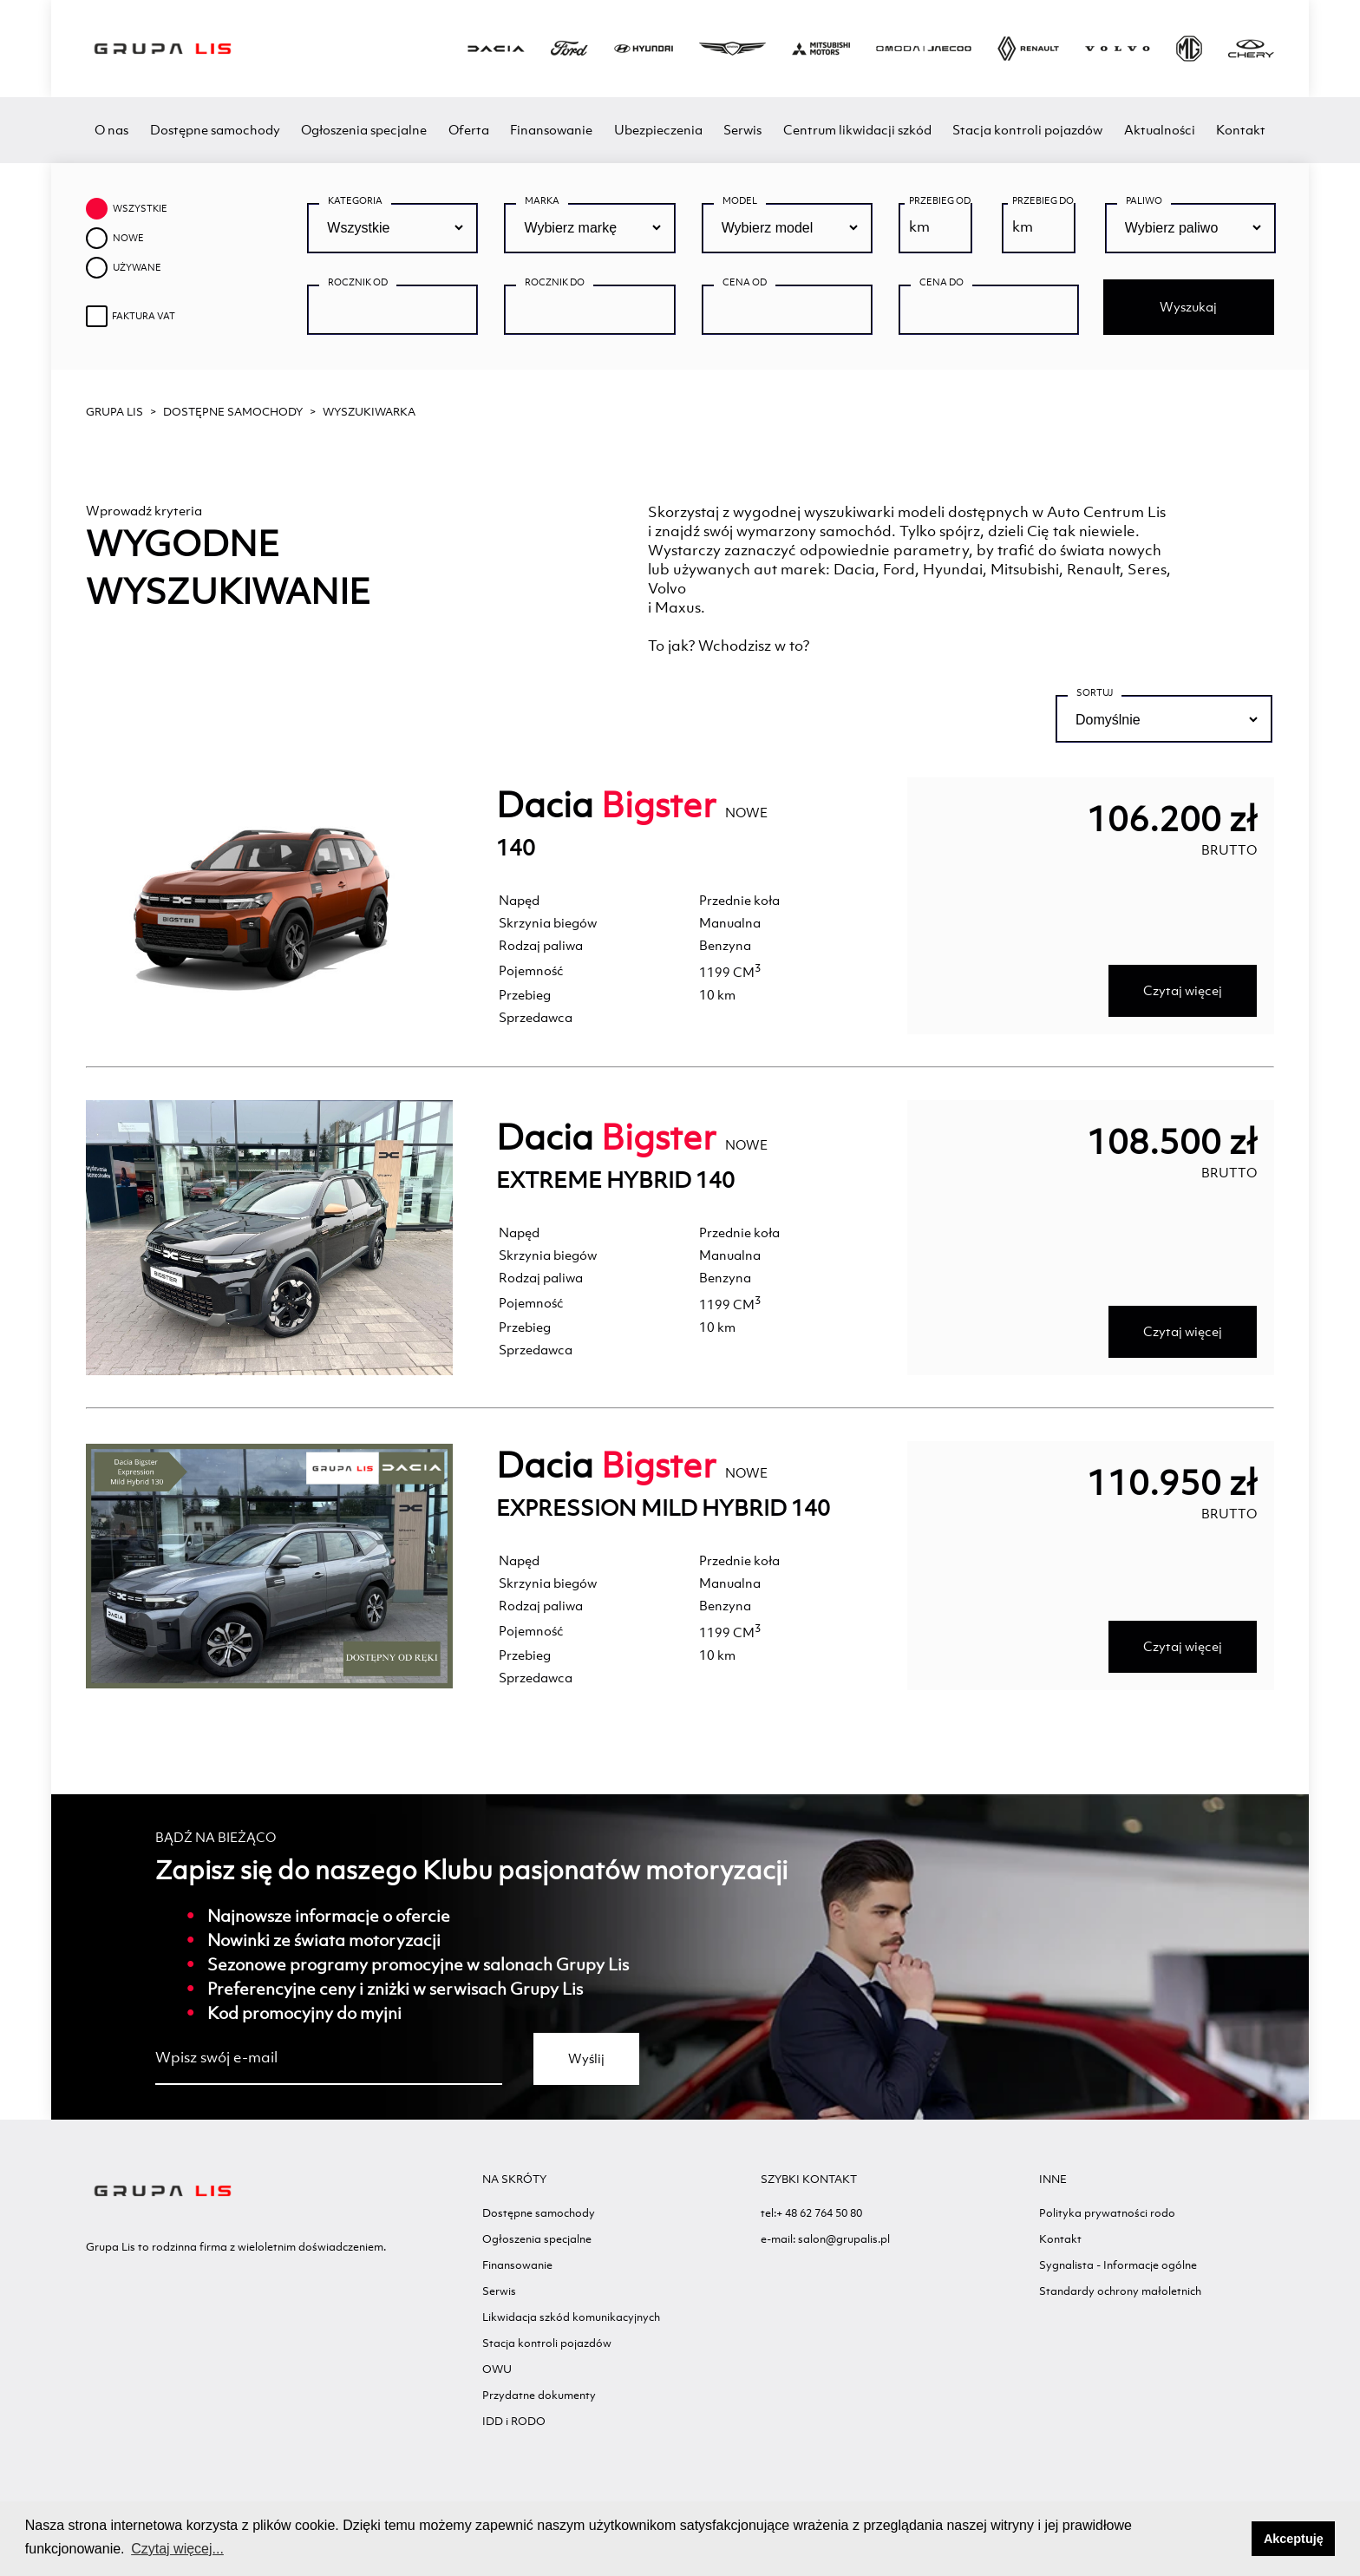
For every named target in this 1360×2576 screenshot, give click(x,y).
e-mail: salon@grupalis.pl (825, 2239)
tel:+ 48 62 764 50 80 (811, 2213)
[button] (1234, 2539)
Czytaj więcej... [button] (177, 2548)
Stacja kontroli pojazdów (1027, 129)
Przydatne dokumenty (539, 2395)
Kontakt (1240, 129)
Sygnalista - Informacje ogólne (1118, 2265)
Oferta (468, 129)
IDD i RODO (514, 2421)
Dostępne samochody (215, 129)
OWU (497, 2369)
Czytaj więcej (1182, 990)
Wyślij (586, 2058)
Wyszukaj (1188, 306)
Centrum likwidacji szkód (857, 129)
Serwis (742, 129)
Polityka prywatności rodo (1107, 2213)
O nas (111, 129)
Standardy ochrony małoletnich (1120, 2291)
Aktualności (1159, 129)
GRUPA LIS (114, 411)
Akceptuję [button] (1294, 2539)
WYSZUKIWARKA (369, 411)
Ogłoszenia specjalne (364, 129)
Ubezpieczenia (658, 129)
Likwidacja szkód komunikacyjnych (571, 2317)
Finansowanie (551, 129)
